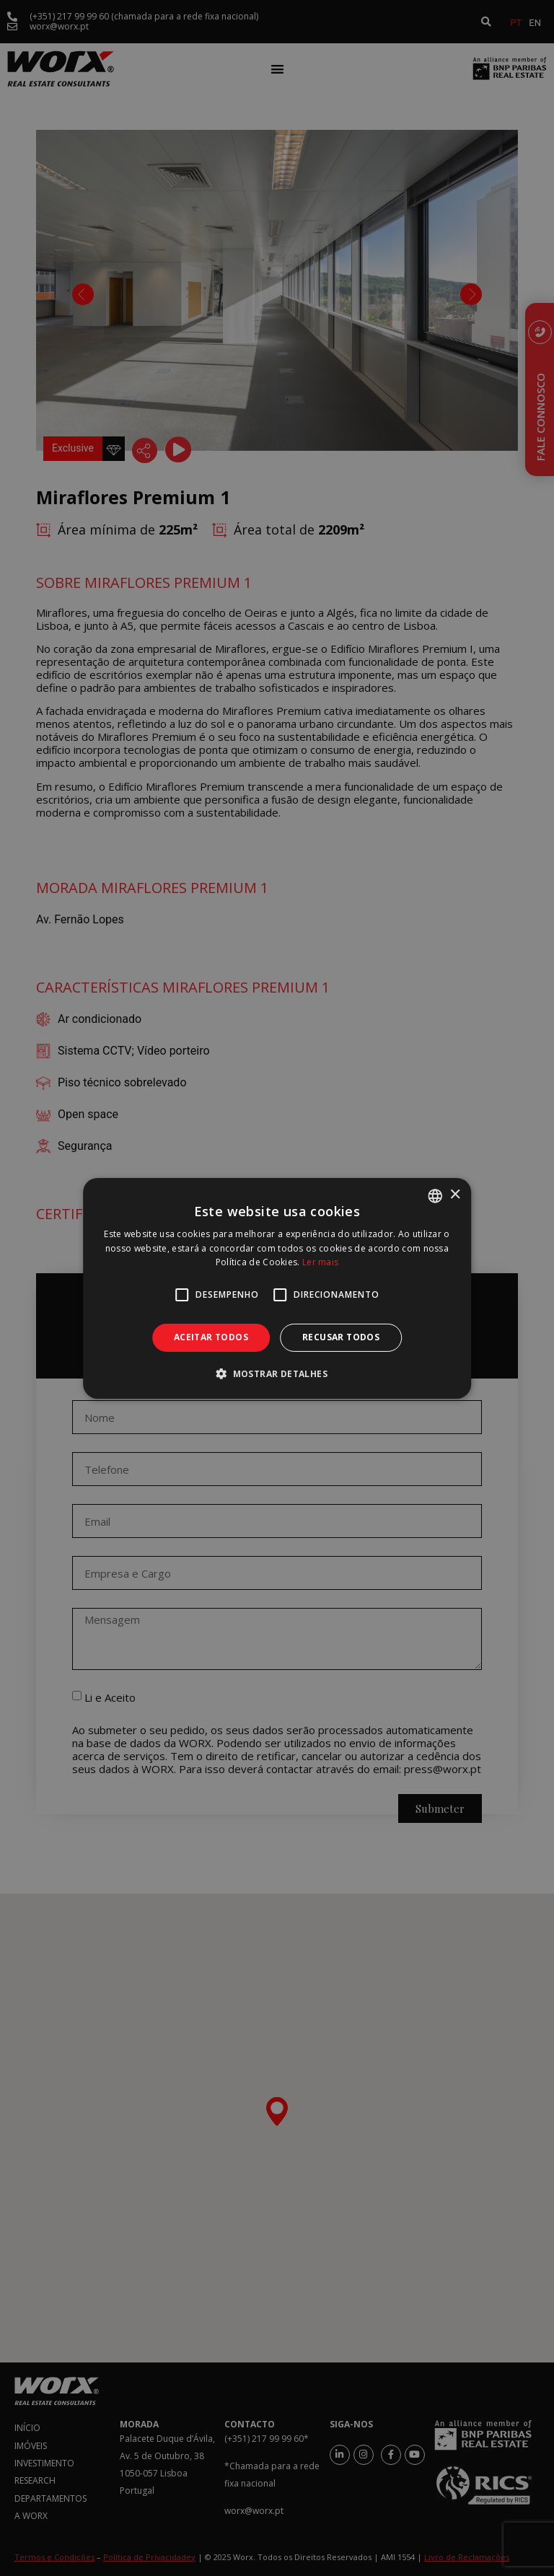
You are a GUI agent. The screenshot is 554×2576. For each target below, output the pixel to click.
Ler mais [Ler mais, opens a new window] (320, 1262)
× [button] (454, 1195)
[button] (277, 1373)
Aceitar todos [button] (211, 1337)
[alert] (277, 1288)
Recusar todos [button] (340, 1337)
